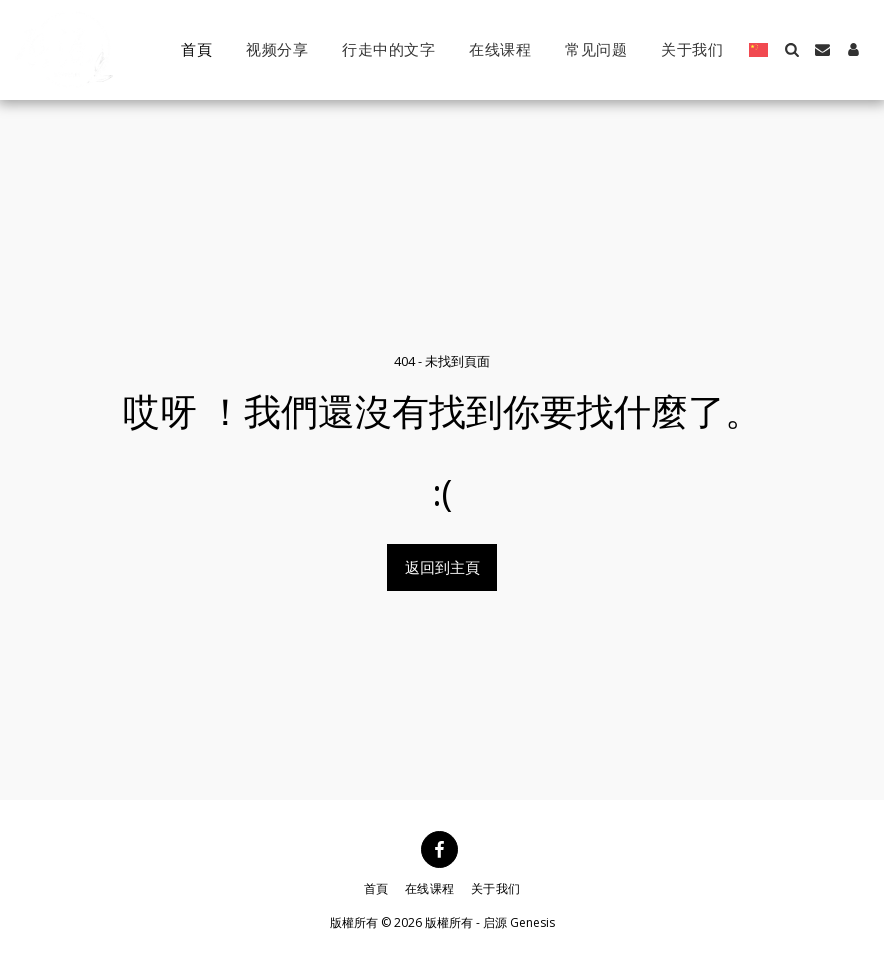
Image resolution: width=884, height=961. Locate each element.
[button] (791, 49)
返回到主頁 (442, 567)
